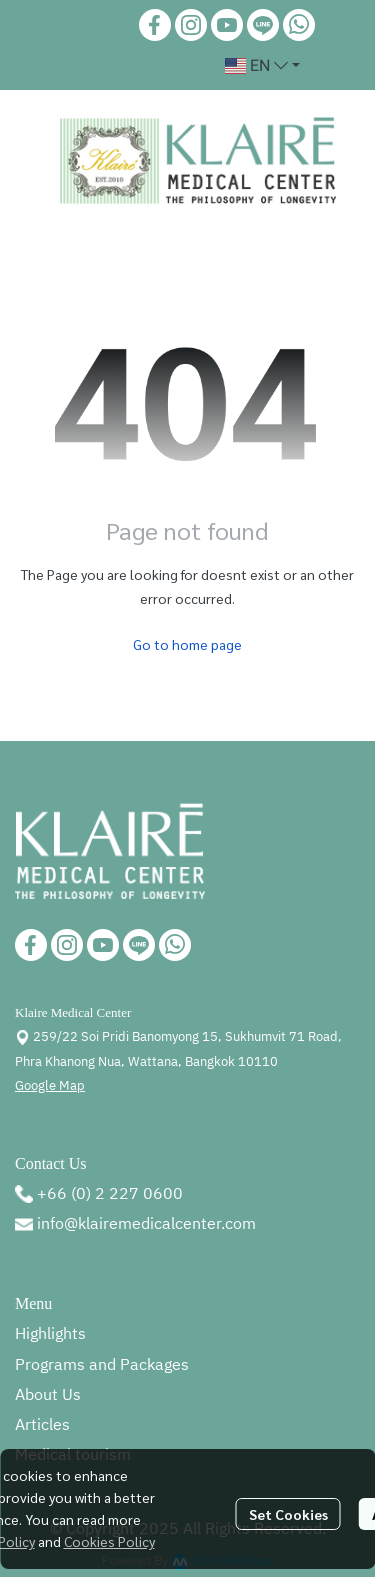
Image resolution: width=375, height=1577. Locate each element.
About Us (48, 1395)
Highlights (50, 1334)
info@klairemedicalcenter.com (146, 1224)
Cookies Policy (109, 1541)
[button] (262, 66)
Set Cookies (288, 1514)
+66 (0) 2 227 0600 (110, 1194)
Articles (42, 1425)
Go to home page (187, 644)
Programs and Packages (102, 1365)
